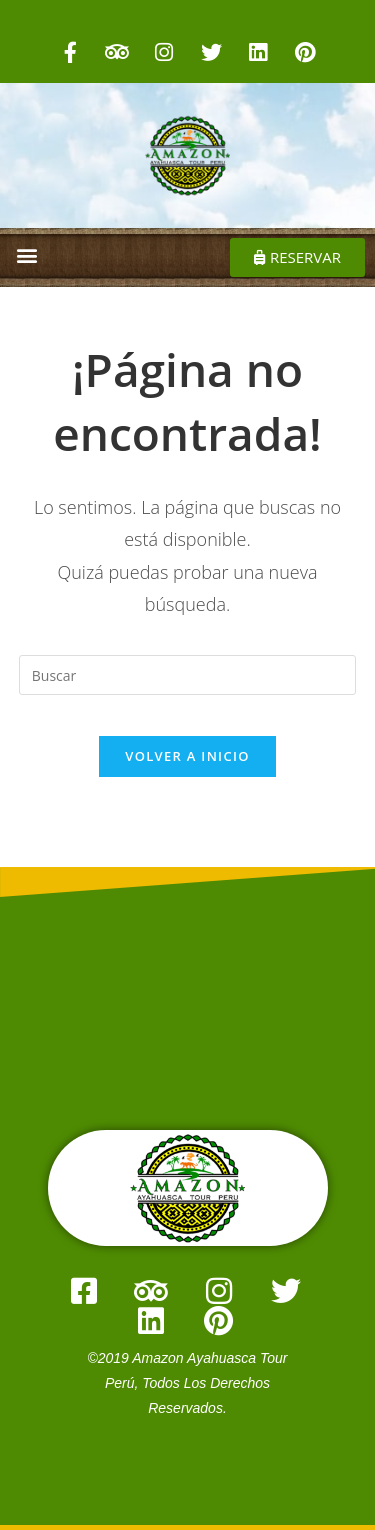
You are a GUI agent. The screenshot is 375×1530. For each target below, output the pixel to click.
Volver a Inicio (187, 756)
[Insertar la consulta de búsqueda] (188, 675)
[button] (26, 254)
